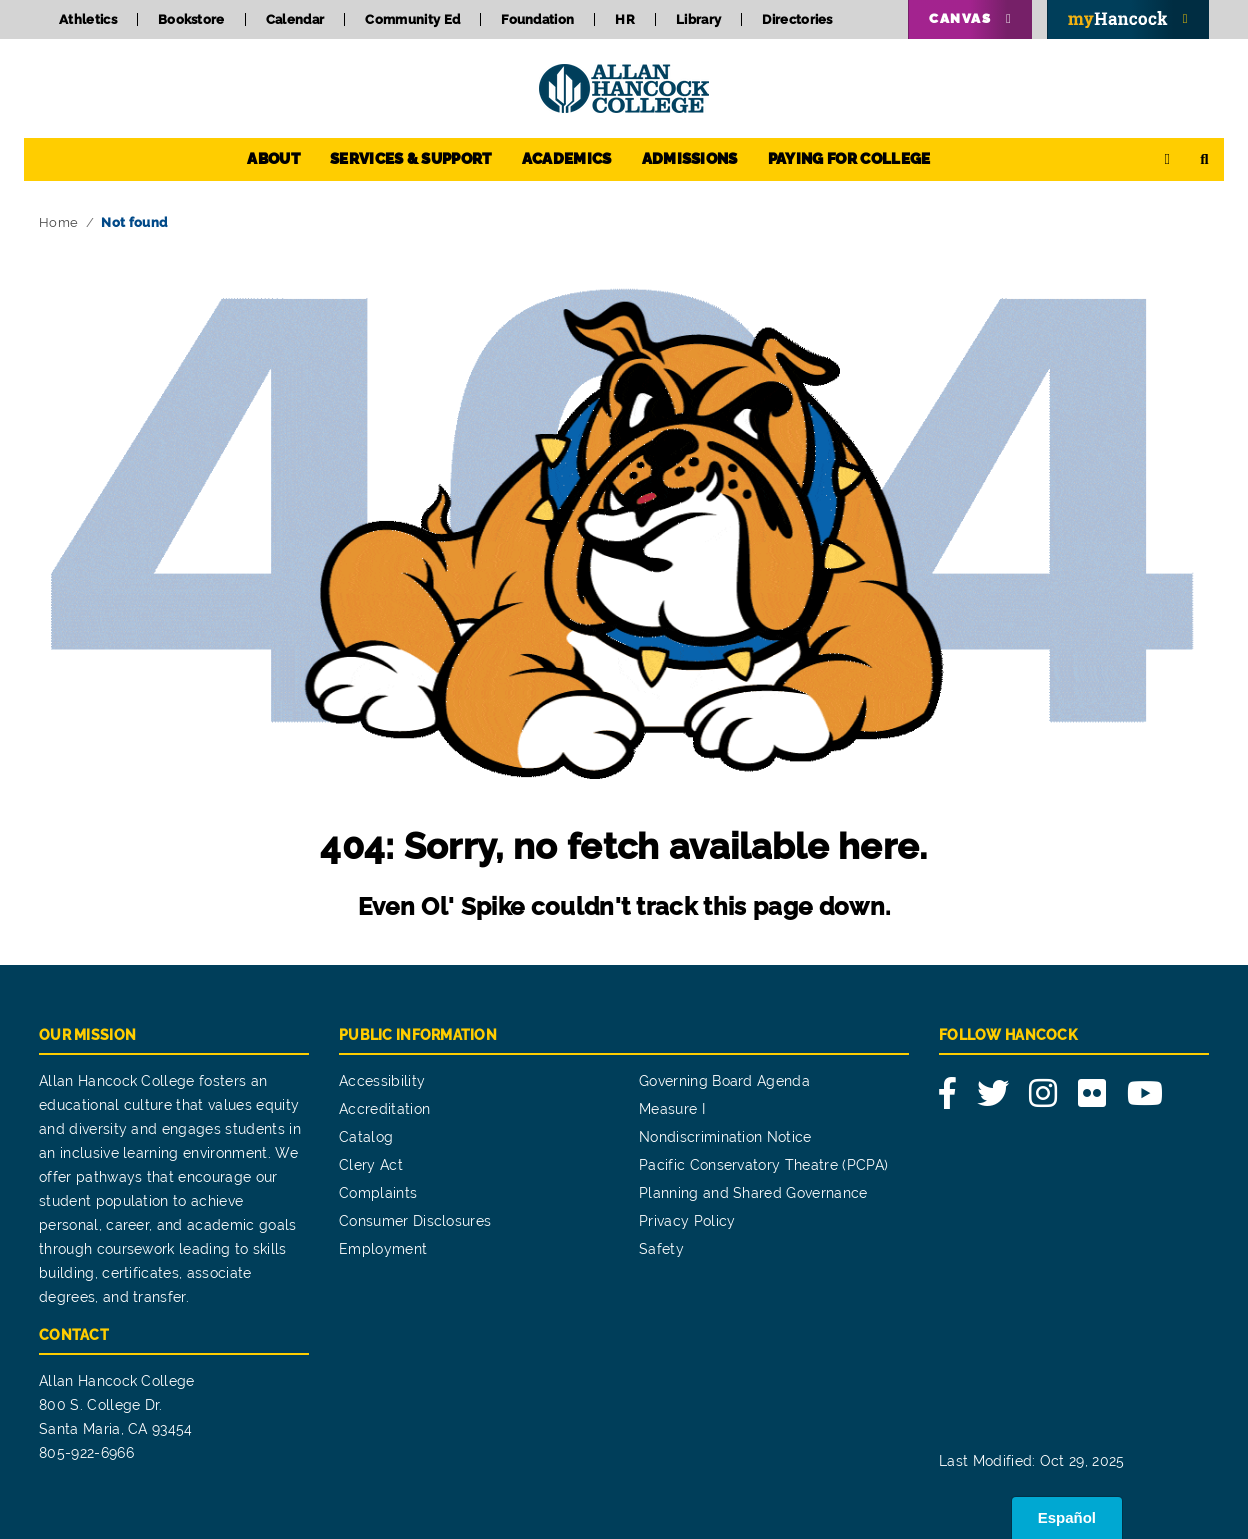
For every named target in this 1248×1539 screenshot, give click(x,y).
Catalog (366, 1137)
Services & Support (411, 159)
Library (698, 19)
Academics (567, 159)
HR (625, 19)
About (273, 159)
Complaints (378, 1193)
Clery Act (371, 1165)
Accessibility (382, 1081)
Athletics (88, 19)
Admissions (690, 159)
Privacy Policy (687, 1221)
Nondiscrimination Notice (725, 1137)
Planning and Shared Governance (753, 1193)
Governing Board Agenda (724, 1081)
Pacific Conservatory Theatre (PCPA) (763, 1165)
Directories (797, 19)
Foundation (537, 19)
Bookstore (191, 19)
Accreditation (384, 1109)
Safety (661, 1249)
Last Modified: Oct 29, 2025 (1032, 1461)
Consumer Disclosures (415, 1221)
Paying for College (849, 159)
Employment (383, 1249)
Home (58, 222)
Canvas (960, 18)
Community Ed (412, 19)
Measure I (672, 1109)
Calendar (295, 19)
